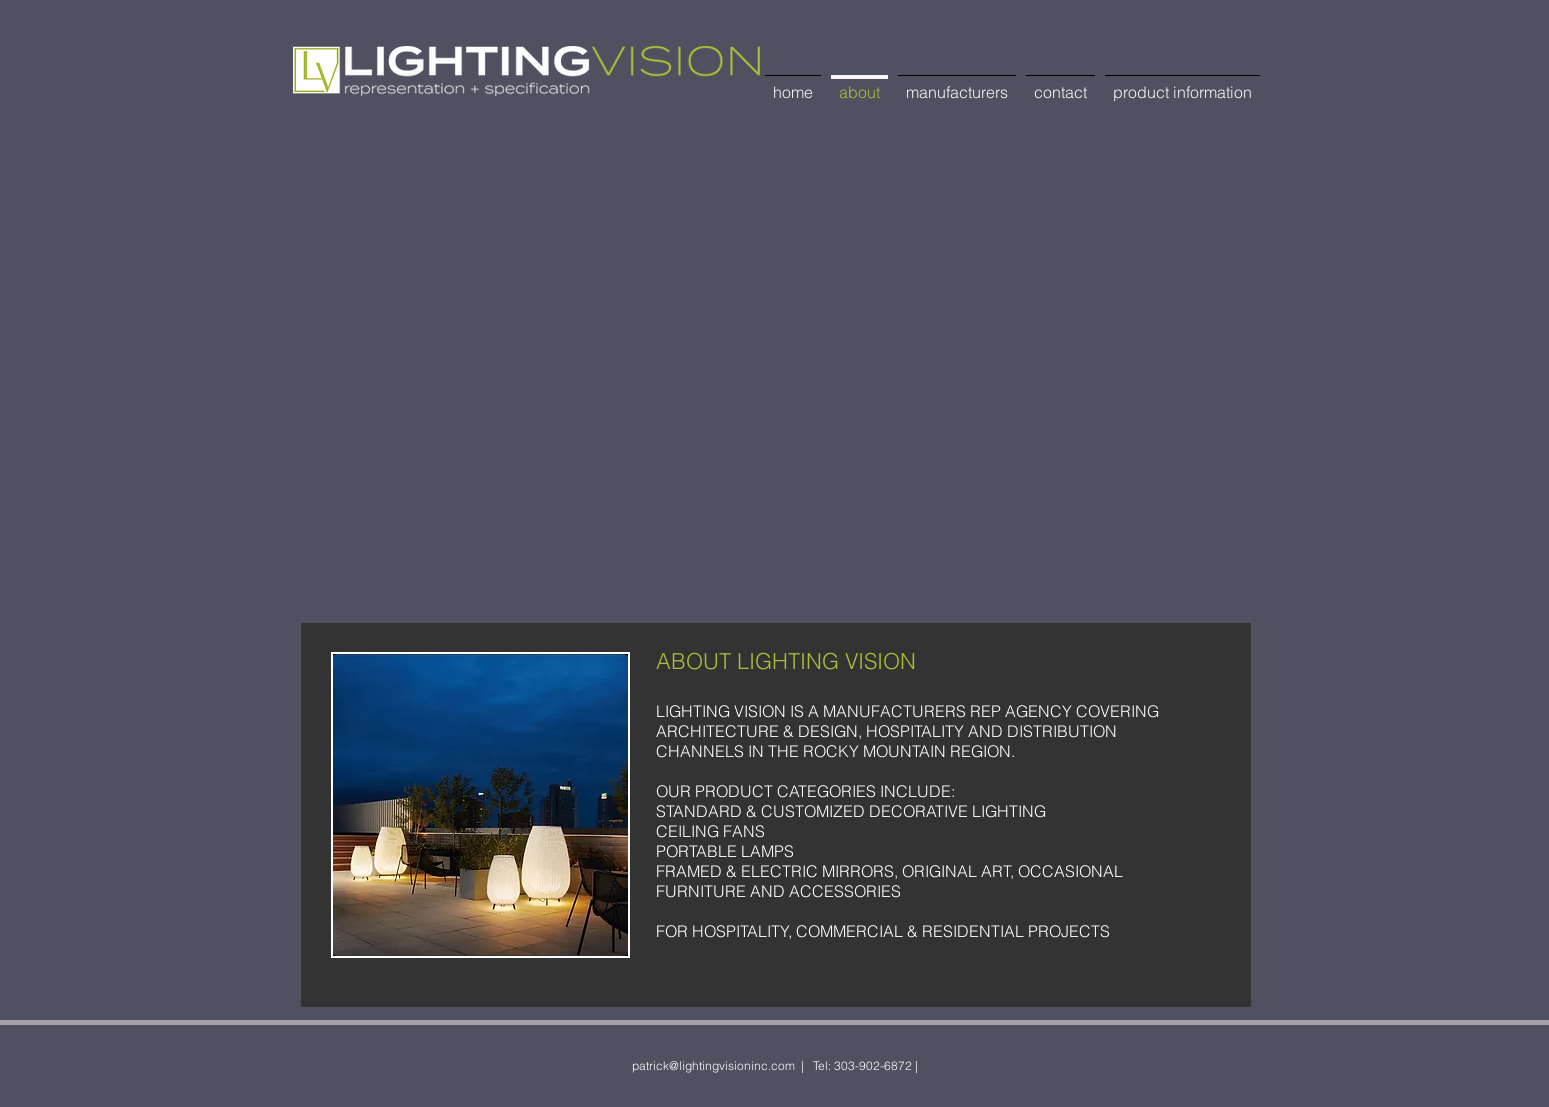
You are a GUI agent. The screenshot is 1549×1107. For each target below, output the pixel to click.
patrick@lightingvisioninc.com (713, 1065)
